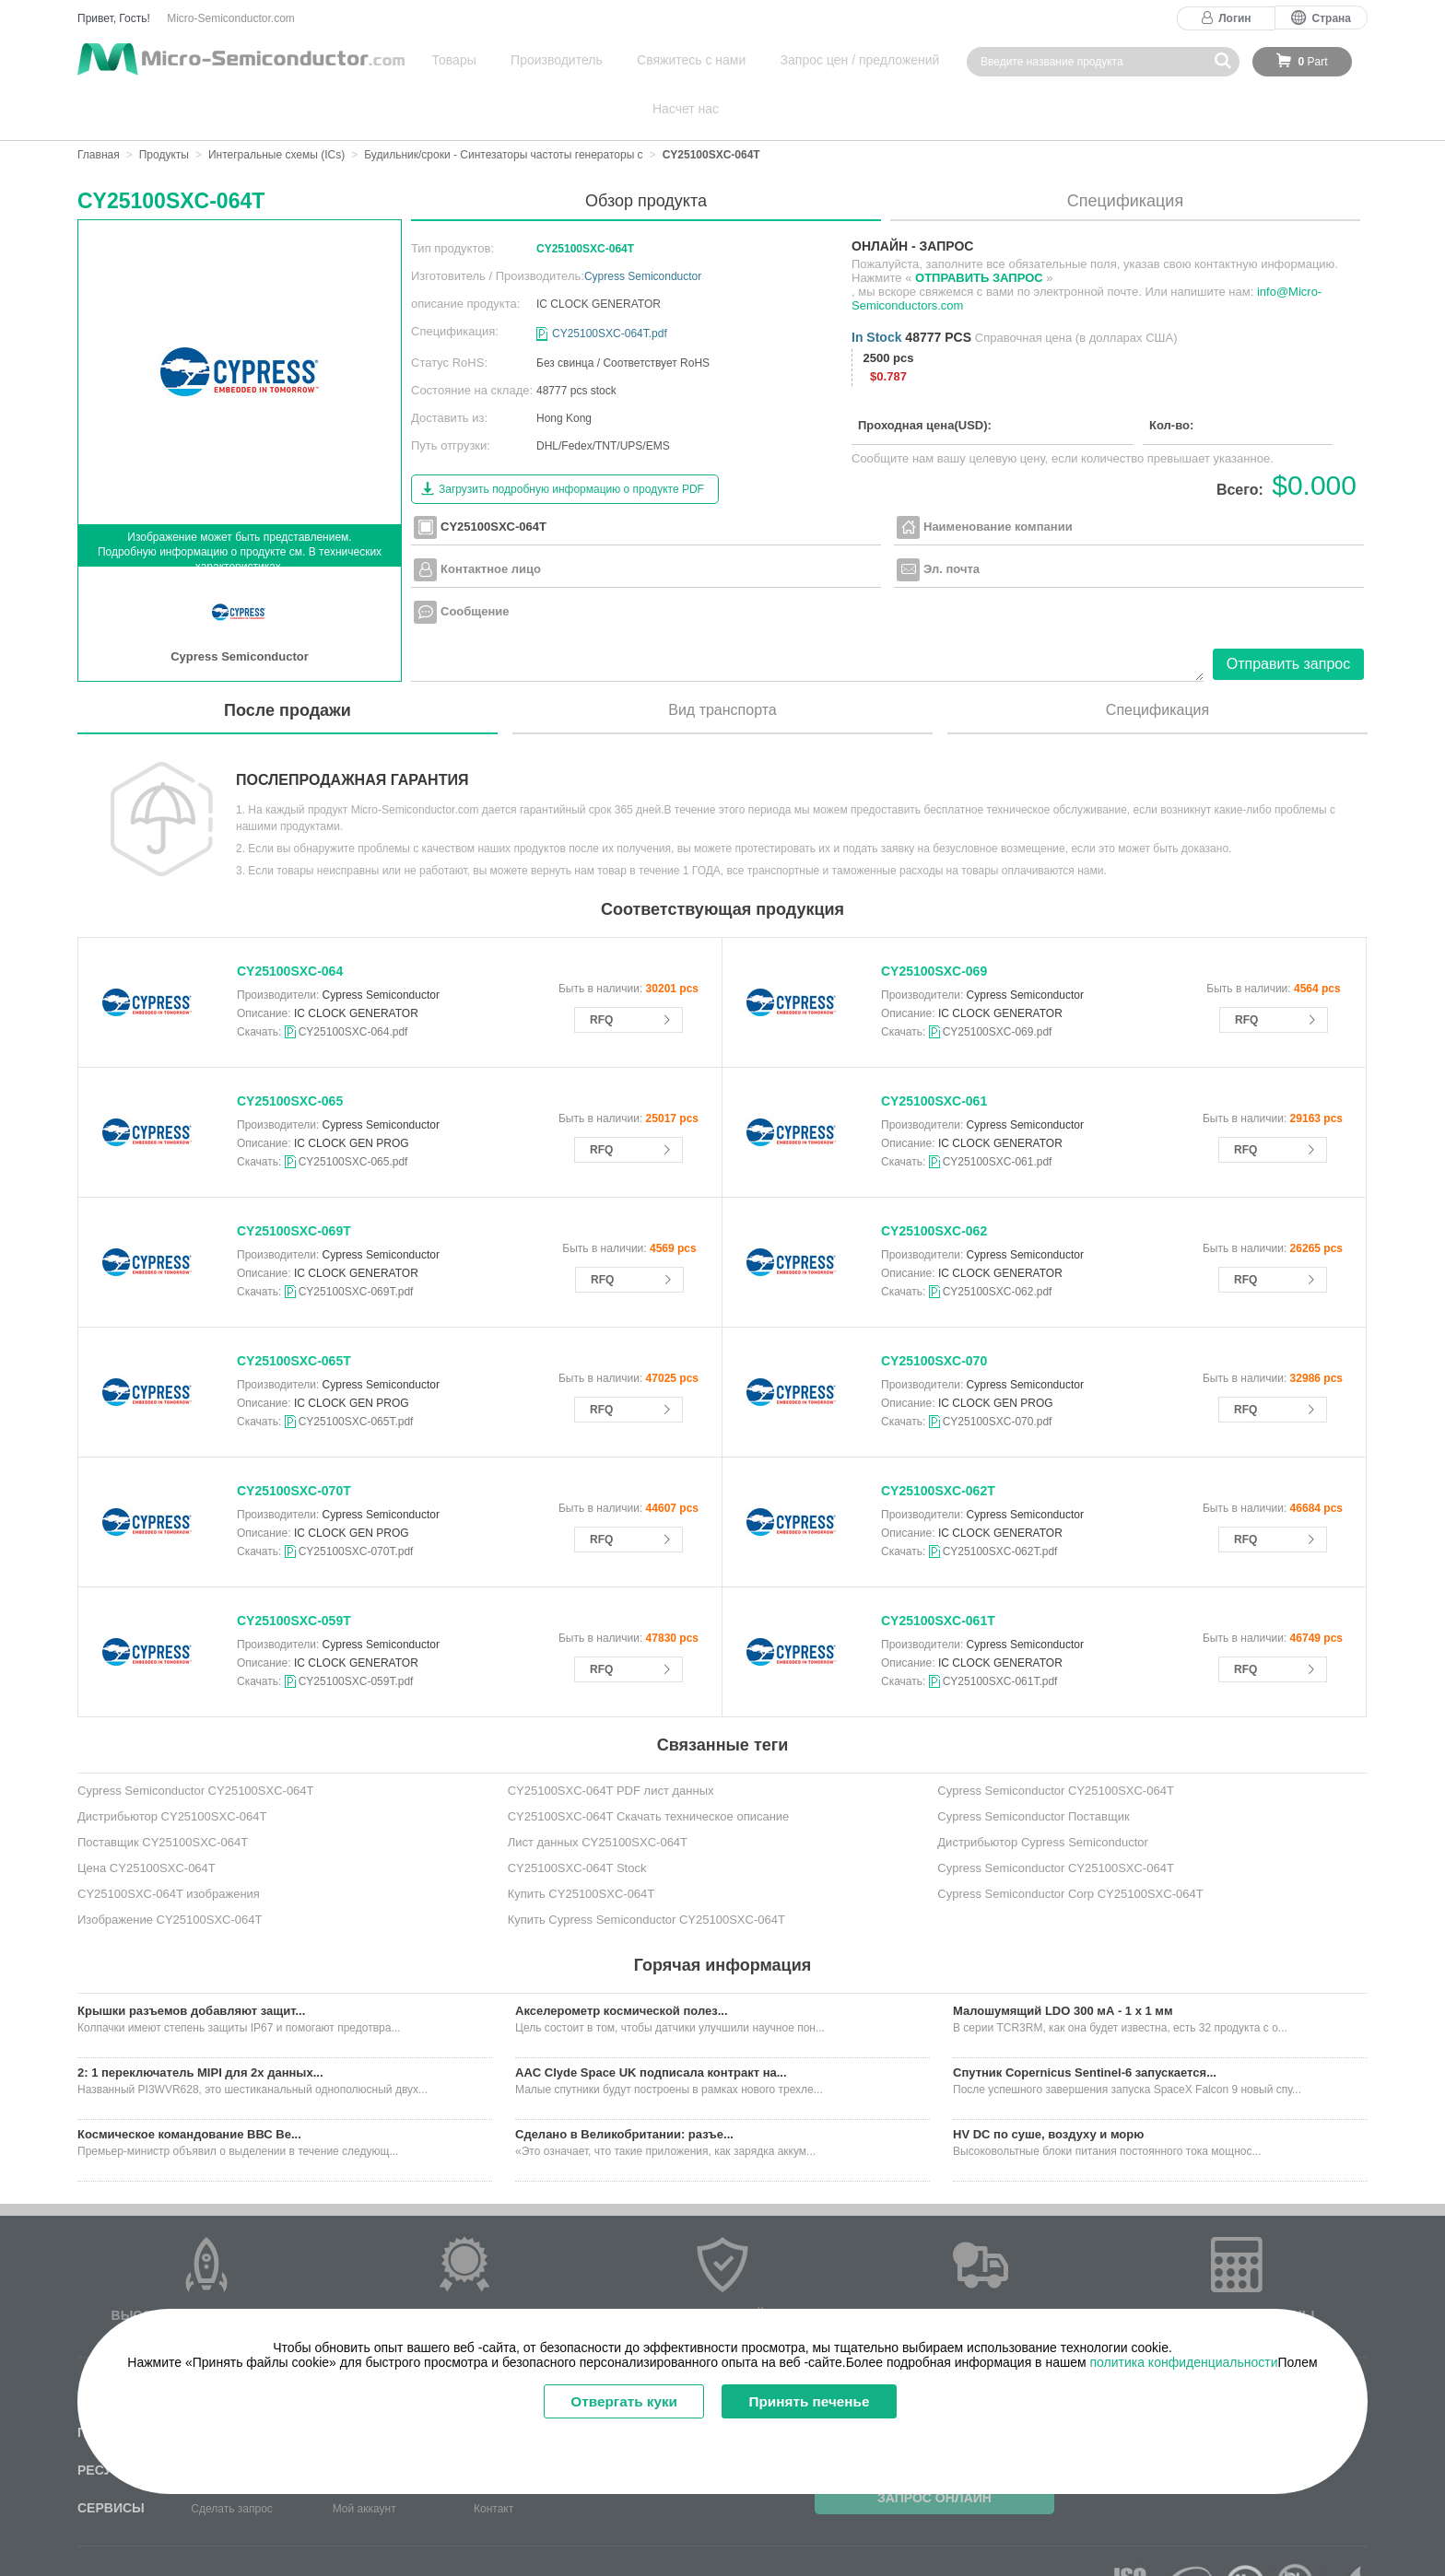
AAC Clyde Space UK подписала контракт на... (651, 2024)
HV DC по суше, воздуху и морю (1048, 2085)
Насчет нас (920, 60)
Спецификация (1125, 152)
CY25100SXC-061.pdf (997, 1113)
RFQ (601, 971)
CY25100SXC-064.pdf (353, 983)
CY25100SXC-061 (934, 1052)
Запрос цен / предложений (791, 60)
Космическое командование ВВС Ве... (189, 2085)
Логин (1234, 18)
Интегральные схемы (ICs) (276, 106)
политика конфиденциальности (1183, 2362)
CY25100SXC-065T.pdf (356, 1372)
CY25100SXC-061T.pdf (1000, 1632)
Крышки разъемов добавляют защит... (191, 1962)
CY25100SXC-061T (938, 1571)
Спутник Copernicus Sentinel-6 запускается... (1084, 2024)
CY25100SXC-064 (290, 922)
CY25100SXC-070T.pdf (356, 1502)
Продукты (164, 106)
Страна (1331, 18)
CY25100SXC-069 (934, 922)
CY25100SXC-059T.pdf (356, 1632)
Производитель (524, 60)
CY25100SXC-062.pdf (997, 1242)
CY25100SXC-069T (294, 1182)
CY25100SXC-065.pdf (353, 1113)
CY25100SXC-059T (294, 1571)
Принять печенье (822, 2402)
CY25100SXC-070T (294, 1441)
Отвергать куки (615, 2402)
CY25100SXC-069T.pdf (356, 1242)
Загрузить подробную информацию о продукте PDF (571, 440)
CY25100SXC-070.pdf (997, 1372)
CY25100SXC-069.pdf (997, 983)
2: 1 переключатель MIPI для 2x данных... (200, 2024)
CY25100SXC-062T (938, 1441)
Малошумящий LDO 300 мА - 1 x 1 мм (1063, 1962)
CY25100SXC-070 (934, 1312)
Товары (440, 60)
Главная (98, 106)
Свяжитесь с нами (640, 60)
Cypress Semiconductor (642, 227)
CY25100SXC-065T (294, 1312)
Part (1312, 61)
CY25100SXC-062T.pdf (1000, 1502)
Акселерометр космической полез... (621, 1962)
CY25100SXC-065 (290, 1052)
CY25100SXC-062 (934, 1182)
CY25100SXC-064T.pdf (609, 284)
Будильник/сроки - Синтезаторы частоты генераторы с (503, 106)
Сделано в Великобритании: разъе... (624, 2085)
